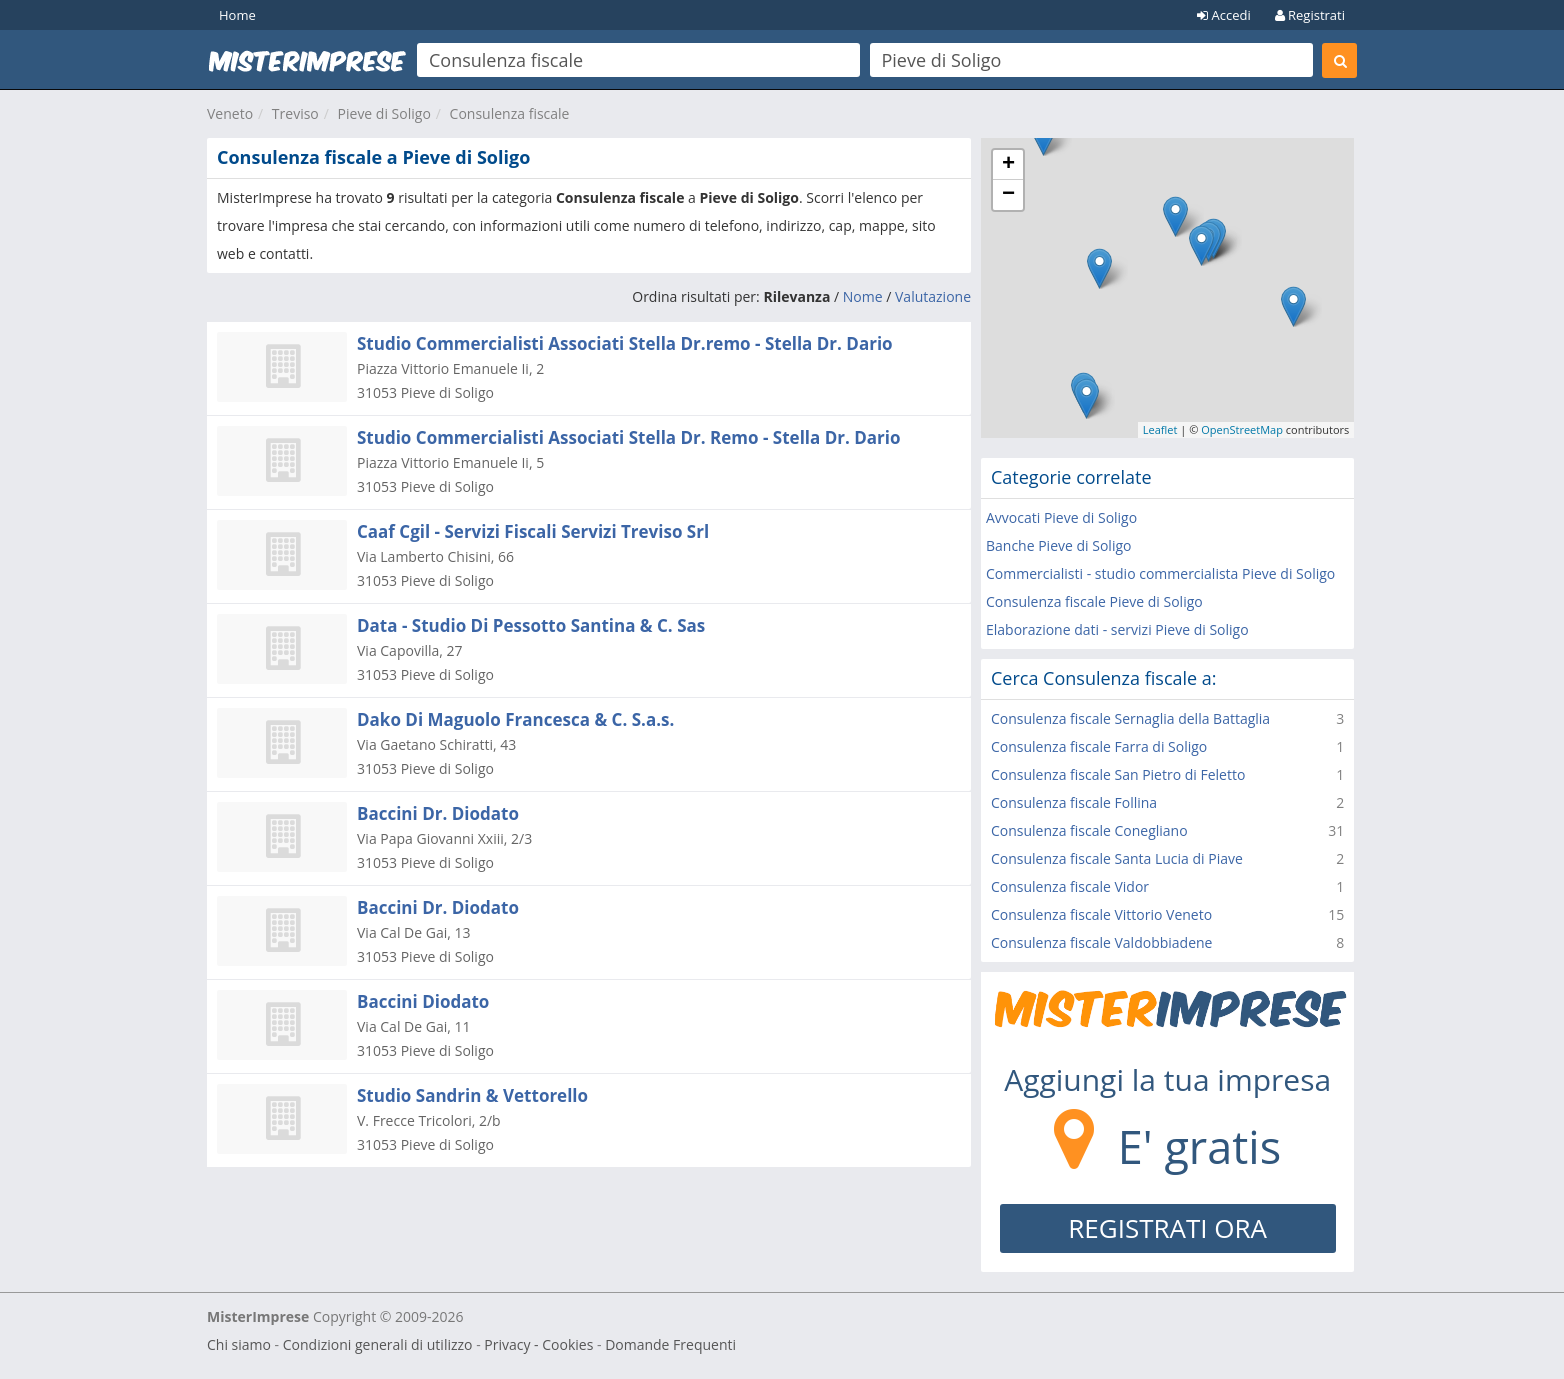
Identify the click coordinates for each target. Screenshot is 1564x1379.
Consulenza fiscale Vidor (1070, 886)
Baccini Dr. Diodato (438, 813)
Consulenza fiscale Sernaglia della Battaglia (1130, 718)
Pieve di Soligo (384, 113)
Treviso (295, 113)
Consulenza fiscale (510, 113)
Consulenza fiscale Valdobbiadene (1101, 942)
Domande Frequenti (670, 1344)
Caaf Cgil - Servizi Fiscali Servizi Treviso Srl (533, 531)
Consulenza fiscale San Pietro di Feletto (1118, 774)
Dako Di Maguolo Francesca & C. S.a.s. (515, 719)
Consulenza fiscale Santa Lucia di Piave (1117, 858)
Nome (863, 296)
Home (237, 15)
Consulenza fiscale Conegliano (1089, 830)
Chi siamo (239, 1344)
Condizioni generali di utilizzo (378, 1344)
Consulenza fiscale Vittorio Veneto (1101, 914)
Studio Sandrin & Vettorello (472, 1095)
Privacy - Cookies (538, 1344)
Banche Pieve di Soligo (1058, 545)
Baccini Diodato (423, 1001)
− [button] (1008, 195)
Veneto (230, 113)
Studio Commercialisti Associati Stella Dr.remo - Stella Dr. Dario (625, 343)
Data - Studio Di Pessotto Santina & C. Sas (531, 625)
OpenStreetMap (1242, 429)
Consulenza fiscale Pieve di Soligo (1094, 601)
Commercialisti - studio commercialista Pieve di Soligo (1160, 573)
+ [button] (1008, 165)
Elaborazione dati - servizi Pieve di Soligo (1117, 629)
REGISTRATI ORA (1167, 1228)
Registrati (1310, 15)
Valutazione (933, 296)
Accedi (1224, 15)
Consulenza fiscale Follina (1074, 802)
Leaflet (1160, 429)
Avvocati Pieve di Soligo (1061, 517)
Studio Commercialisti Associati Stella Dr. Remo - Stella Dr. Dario (629, 437)
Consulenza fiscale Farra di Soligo (1099, 746)
